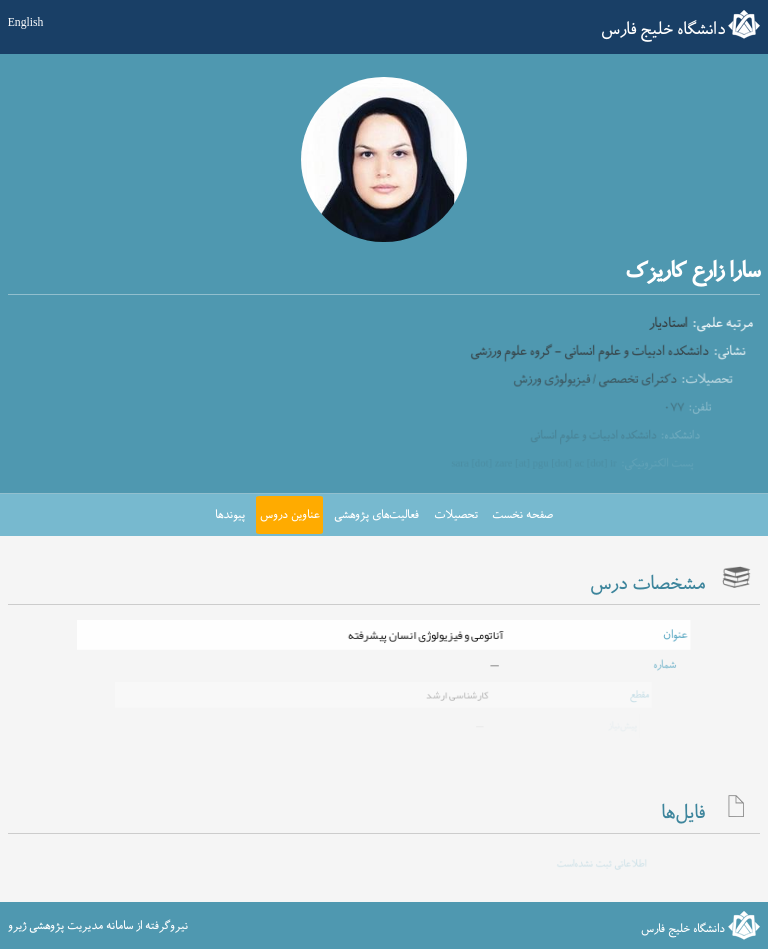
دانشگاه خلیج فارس (663, 30)
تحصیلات (456, 515)
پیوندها (230, 515)
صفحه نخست (522, 515)
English (26, 23)
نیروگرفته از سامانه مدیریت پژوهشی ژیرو (98, 926)
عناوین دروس (290, 515)
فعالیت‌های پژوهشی (376, 515)
